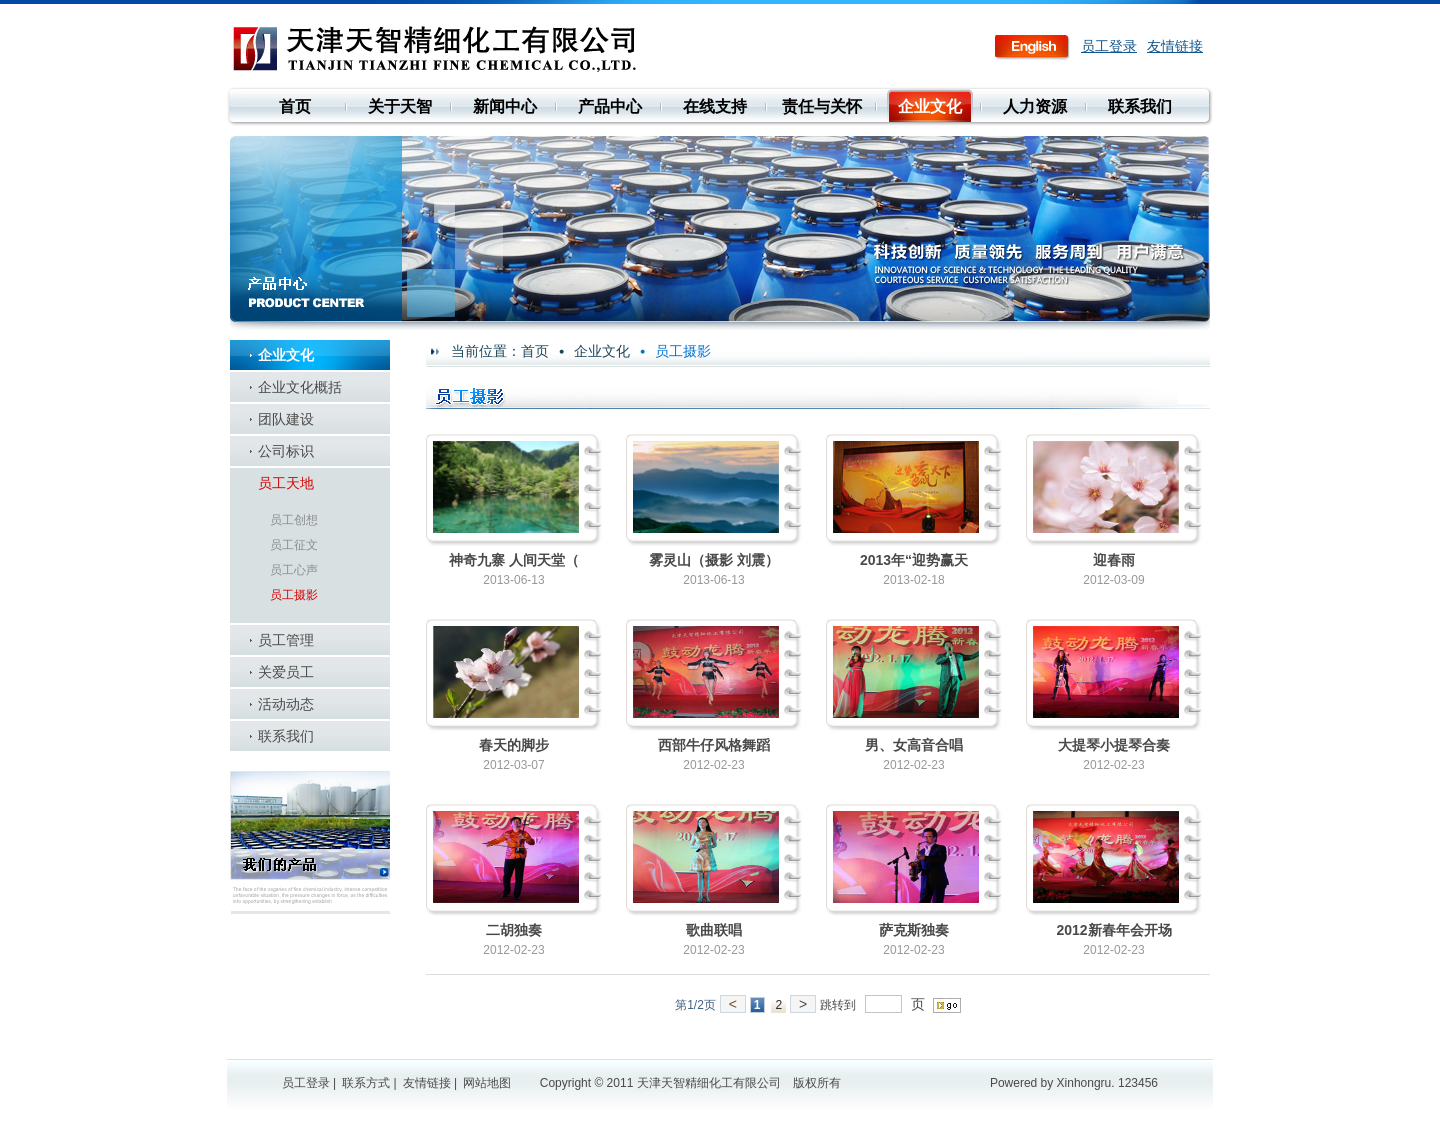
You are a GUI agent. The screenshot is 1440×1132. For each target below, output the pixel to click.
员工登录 (1109, 46)
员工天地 (286, 483)
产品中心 (610, 106)
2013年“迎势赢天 (914, 560)
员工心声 (294, 570)
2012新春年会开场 (1113, 930)
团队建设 (286, 419)
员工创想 (294, 520)
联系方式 (366, 1083)
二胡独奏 (514, 930)
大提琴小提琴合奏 (1114, 745)
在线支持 (715, 106)
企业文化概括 (300, 387)
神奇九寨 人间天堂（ (514, 560)
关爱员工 (286, 672)
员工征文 (294, 545)
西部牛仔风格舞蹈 (714, 745)
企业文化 (930, 106)
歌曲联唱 (714, 930)
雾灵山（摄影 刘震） (714, 560)
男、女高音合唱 (914, 745)
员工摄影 (294, 595)
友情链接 (1175, 46)
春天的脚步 (514, 745)
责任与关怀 (822, 106)
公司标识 (286, 451)
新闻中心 (505, 106)
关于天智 (400, 106)
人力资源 (1035, 106)
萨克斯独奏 (914, 930)
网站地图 (487, 1083)
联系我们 (1140, 106)
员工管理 (286, 640)
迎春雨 (1114, 560)
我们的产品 (310, 842)
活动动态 (286, 704)
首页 (295, 106)
